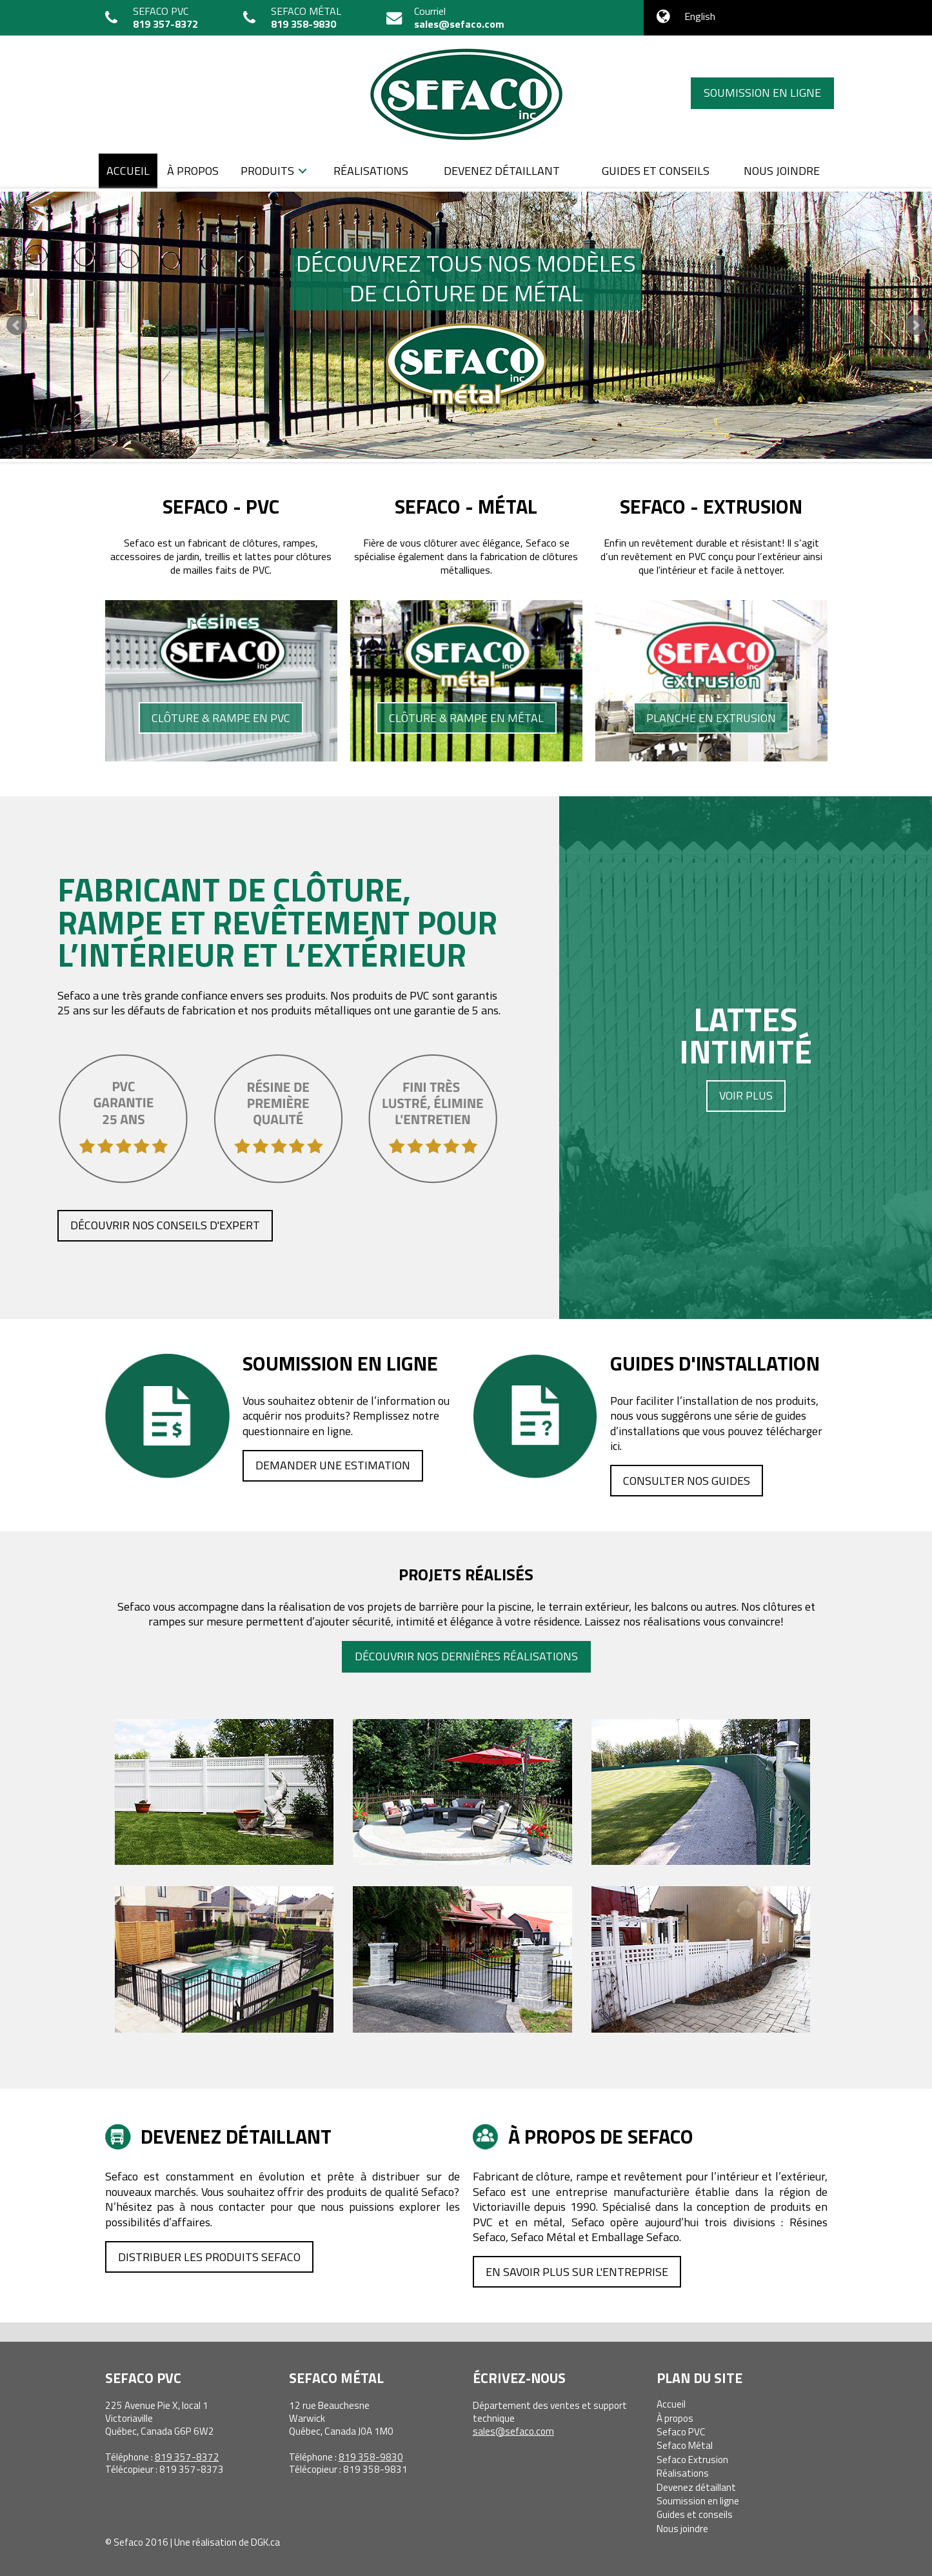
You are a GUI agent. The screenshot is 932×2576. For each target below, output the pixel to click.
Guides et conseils (655, 170)
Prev (16, 325)
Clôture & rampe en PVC (221, 718)
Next (915, 325)
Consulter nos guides (686, 1480)
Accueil (128, 170)
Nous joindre (782, 170)
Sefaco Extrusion (692, 2459)
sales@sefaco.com (459, 24)
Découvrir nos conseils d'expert (165, 1225)
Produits (267, 170)
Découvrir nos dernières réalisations (466, 1656)
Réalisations (370, 170)
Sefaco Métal (685, 2445)
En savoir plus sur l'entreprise (577, 2271)
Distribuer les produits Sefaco (209, 2257)
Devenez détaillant (502, 170)
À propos (193, 170)
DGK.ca (265, 2542)
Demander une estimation (332, 1465)
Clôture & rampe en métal (466, 718)
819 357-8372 (165, 24)
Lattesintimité (745, 1053)
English (699, 16)
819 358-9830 (303, 24)
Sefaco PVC (681, 2431)
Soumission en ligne (762, 92)
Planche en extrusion (711, 718)
